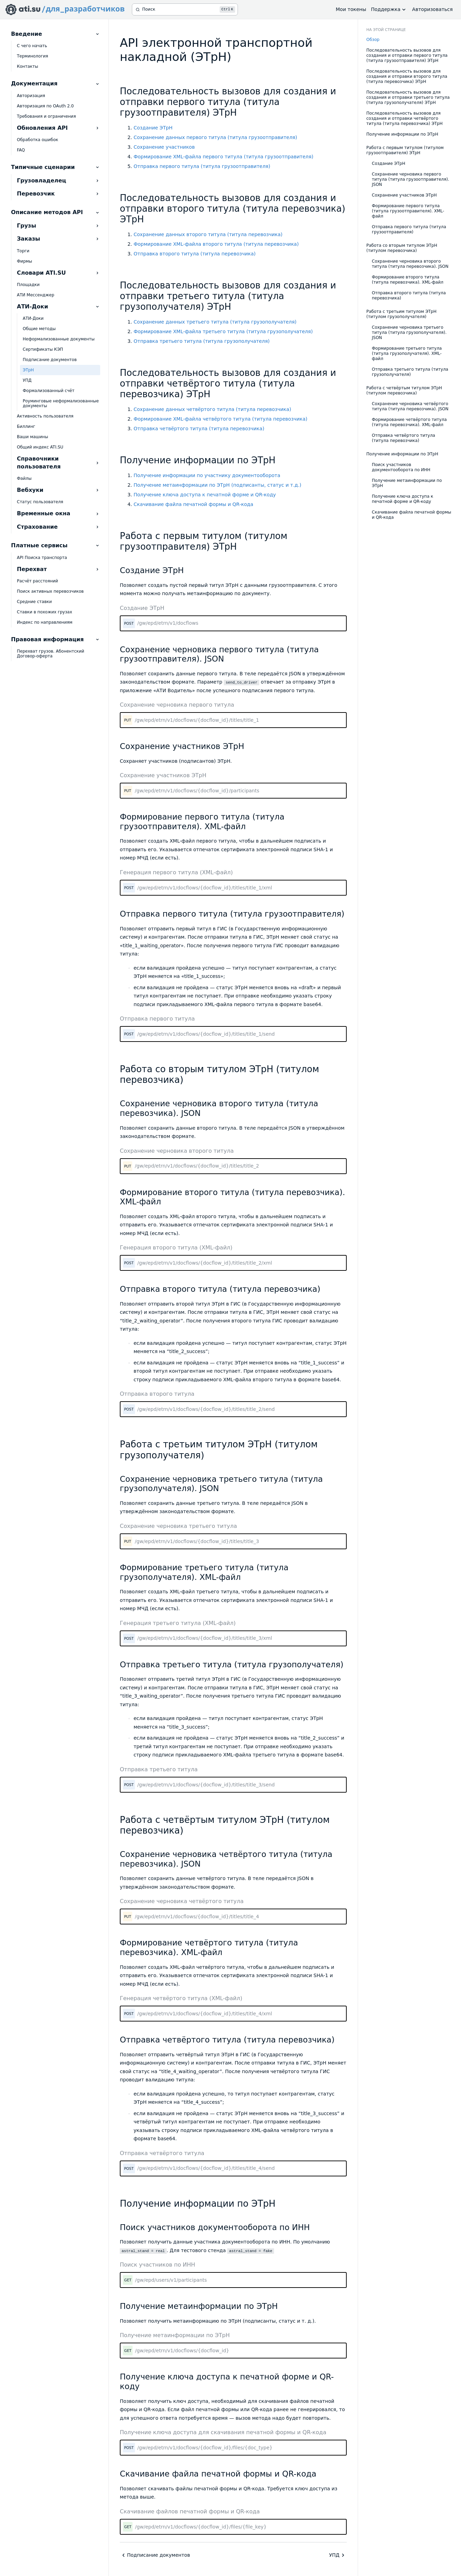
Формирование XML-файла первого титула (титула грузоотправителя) (223, 156)
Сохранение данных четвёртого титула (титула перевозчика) (212, 409)
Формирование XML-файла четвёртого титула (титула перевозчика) (220, 419)
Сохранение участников (164, 147)
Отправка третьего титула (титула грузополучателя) (202, 341)
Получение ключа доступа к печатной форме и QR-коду (205, 494)
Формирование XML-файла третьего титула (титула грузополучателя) (223, 331)
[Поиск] (185, 9)
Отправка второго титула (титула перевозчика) (195, 253)
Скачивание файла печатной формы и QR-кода (193, 504)
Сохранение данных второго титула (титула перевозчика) (208, 234)
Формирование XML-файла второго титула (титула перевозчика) (216, 244)
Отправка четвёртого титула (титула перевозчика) (199, 428)
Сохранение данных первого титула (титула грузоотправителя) (215, 137)
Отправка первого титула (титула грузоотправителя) (202, 166)
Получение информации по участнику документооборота (207, 475)
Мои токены (351, 9)
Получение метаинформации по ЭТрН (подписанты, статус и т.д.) (217, 485)
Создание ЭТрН (153, 127)
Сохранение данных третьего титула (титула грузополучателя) (215, 322)
